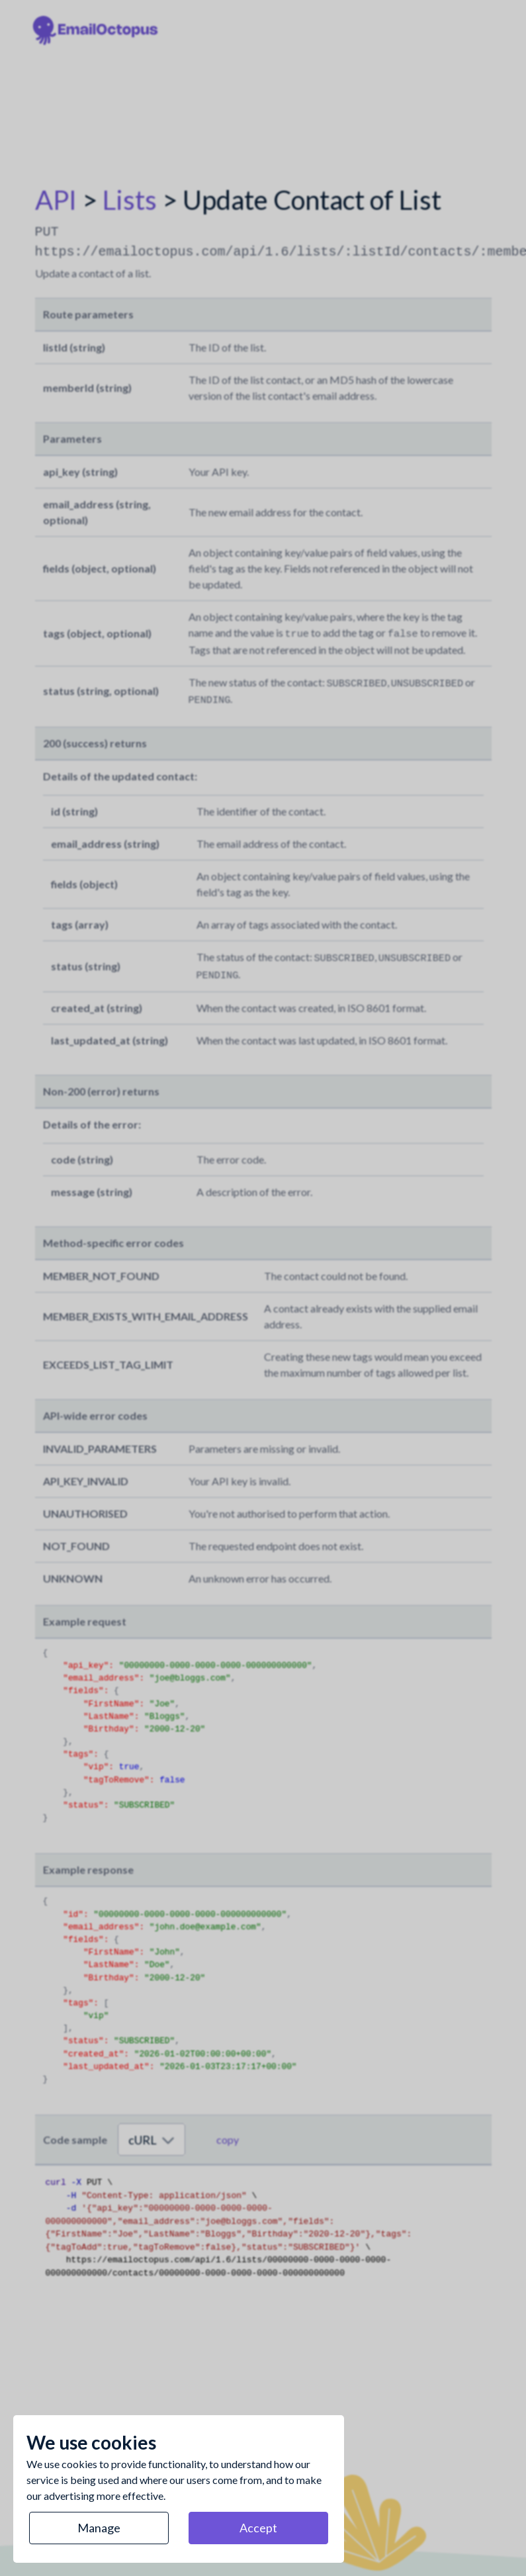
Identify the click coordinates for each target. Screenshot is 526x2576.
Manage (98, 2527)
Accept (258, 2527)
